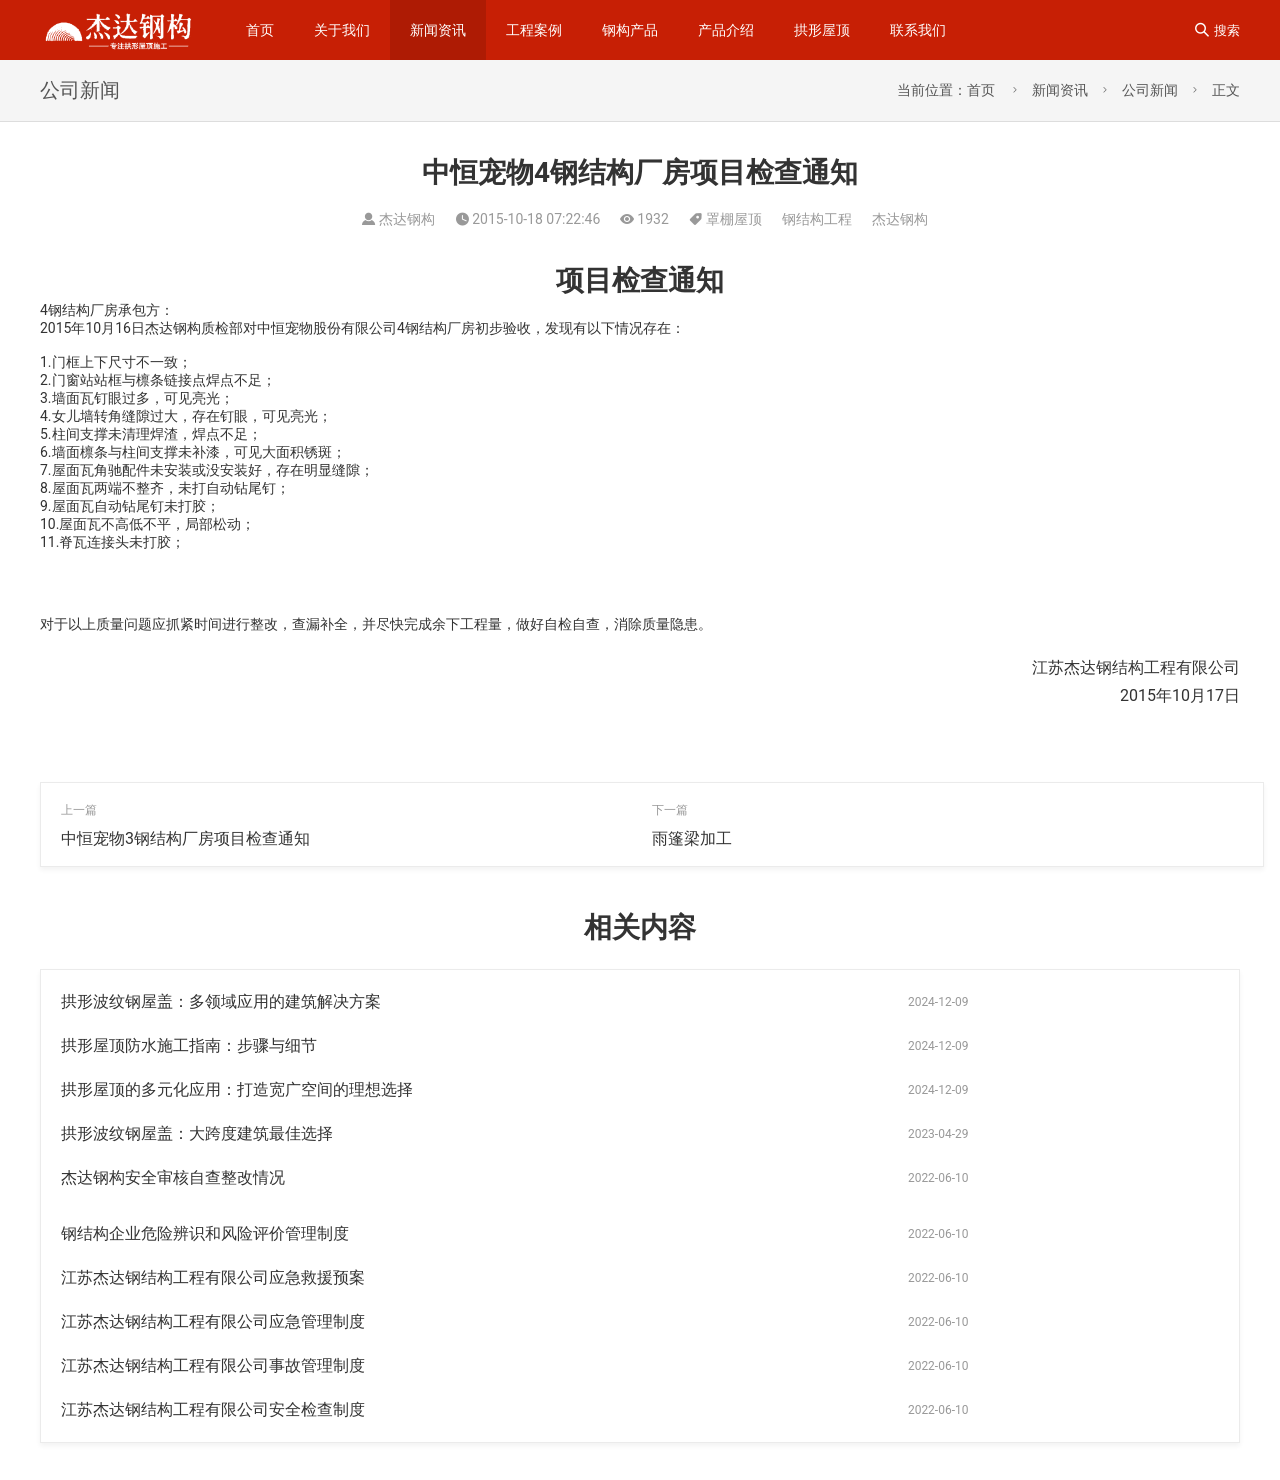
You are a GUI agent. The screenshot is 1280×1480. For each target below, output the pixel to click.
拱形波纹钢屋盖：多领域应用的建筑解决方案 (221, 1001)
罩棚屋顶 (734, 219)
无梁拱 (1030, 1344)
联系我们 (918, 30)
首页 (260, 30)
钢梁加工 (925, 1376)
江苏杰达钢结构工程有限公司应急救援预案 (213, 1133)
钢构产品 (630, 30)
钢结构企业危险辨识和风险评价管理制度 (796, 1089)
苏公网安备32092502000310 (302, 1437)
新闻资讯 (438, 30)
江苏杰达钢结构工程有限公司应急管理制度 (804, 1133)
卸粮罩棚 (822, 1440)
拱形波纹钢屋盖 (1133, 1376)
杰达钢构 (900, 219)
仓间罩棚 (1019, 1376)
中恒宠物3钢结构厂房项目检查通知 (185, 838)
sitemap (341, 1406)
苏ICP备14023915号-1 (127, 1437)
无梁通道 (1006, 1408)
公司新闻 (1150, 90)
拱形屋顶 (822, 30)
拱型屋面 (914, 1408)
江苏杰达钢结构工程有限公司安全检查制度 (804, 1177)
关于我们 (342, 30)
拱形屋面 (826, 1376)
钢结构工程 (817, 219)
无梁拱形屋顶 (928, 1440)
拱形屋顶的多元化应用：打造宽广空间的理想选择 (237, 1045)
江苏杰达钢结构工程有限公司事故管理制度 (213, 1177)
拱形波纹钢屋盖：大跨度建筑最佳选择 (788, 1045)
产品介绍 (726, 30)
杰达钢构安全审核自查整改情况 (173, 1089)
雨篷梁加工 (692, 838)
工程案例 (534, 30)
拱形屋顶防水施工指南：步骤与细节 (780, 1001)
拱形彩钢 (822, 1408)
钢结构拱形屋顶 (1119, 1408)
